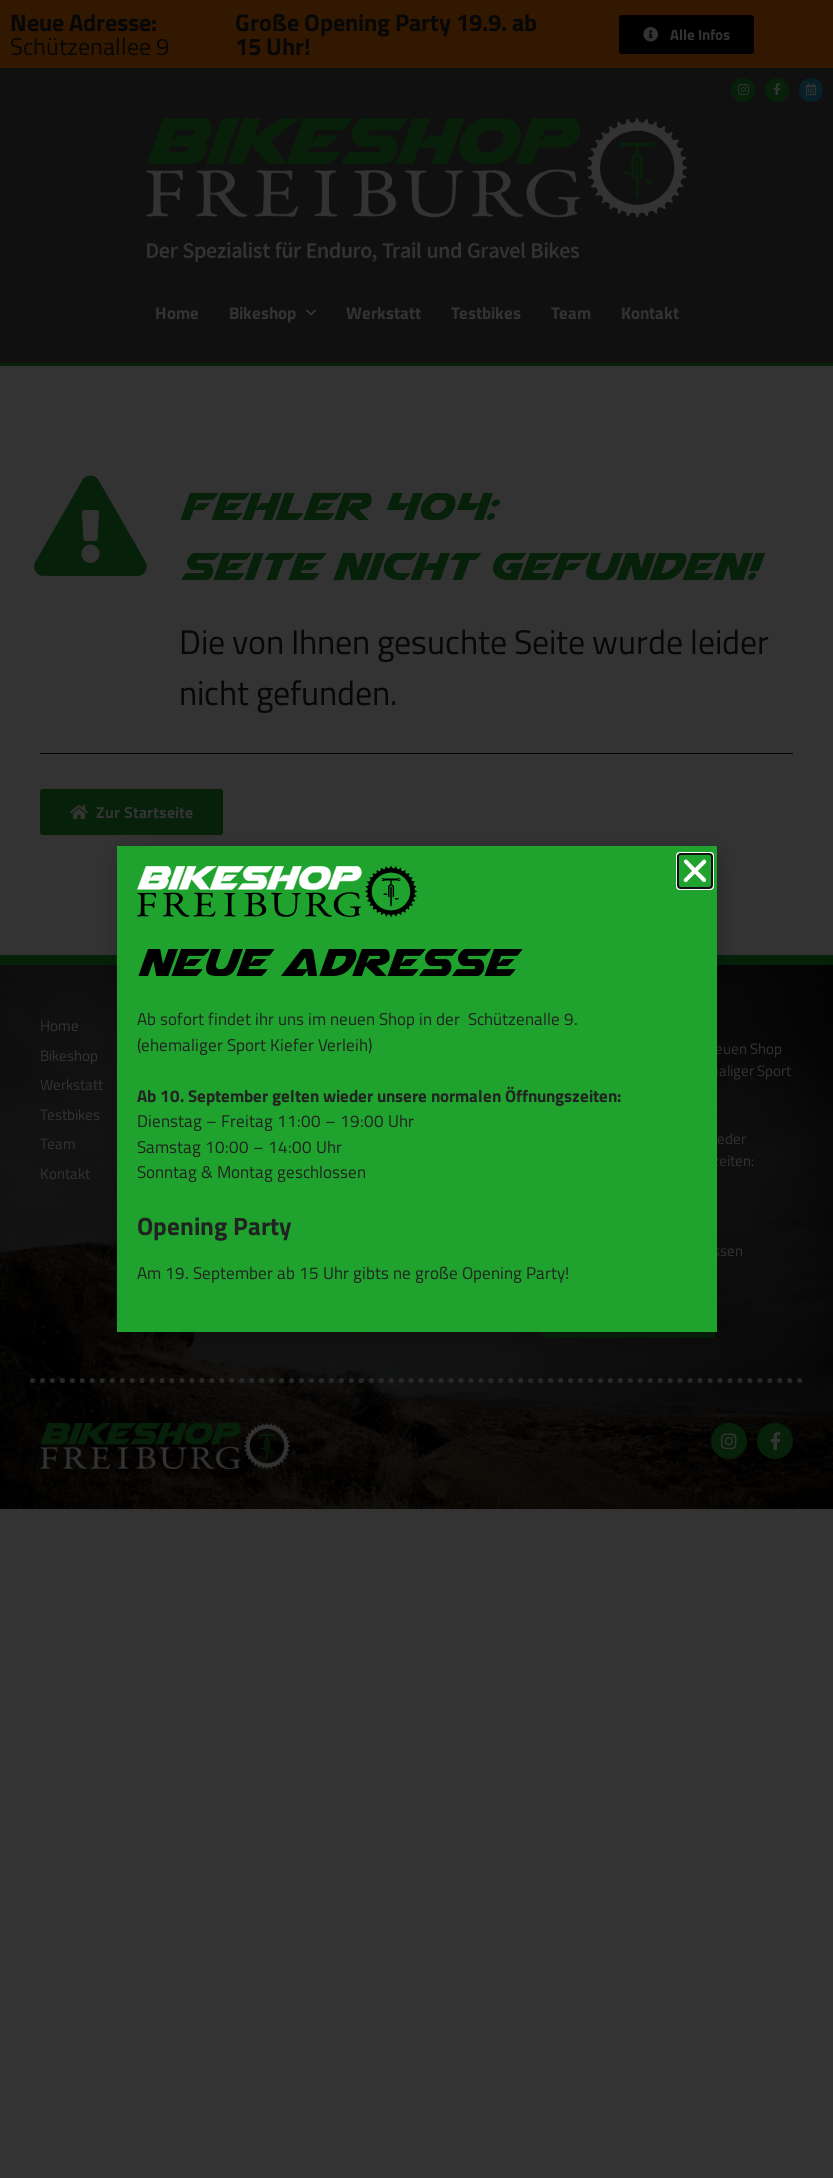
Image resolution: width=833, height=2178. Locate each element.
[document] (416, 1089)
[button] (695, 871)
